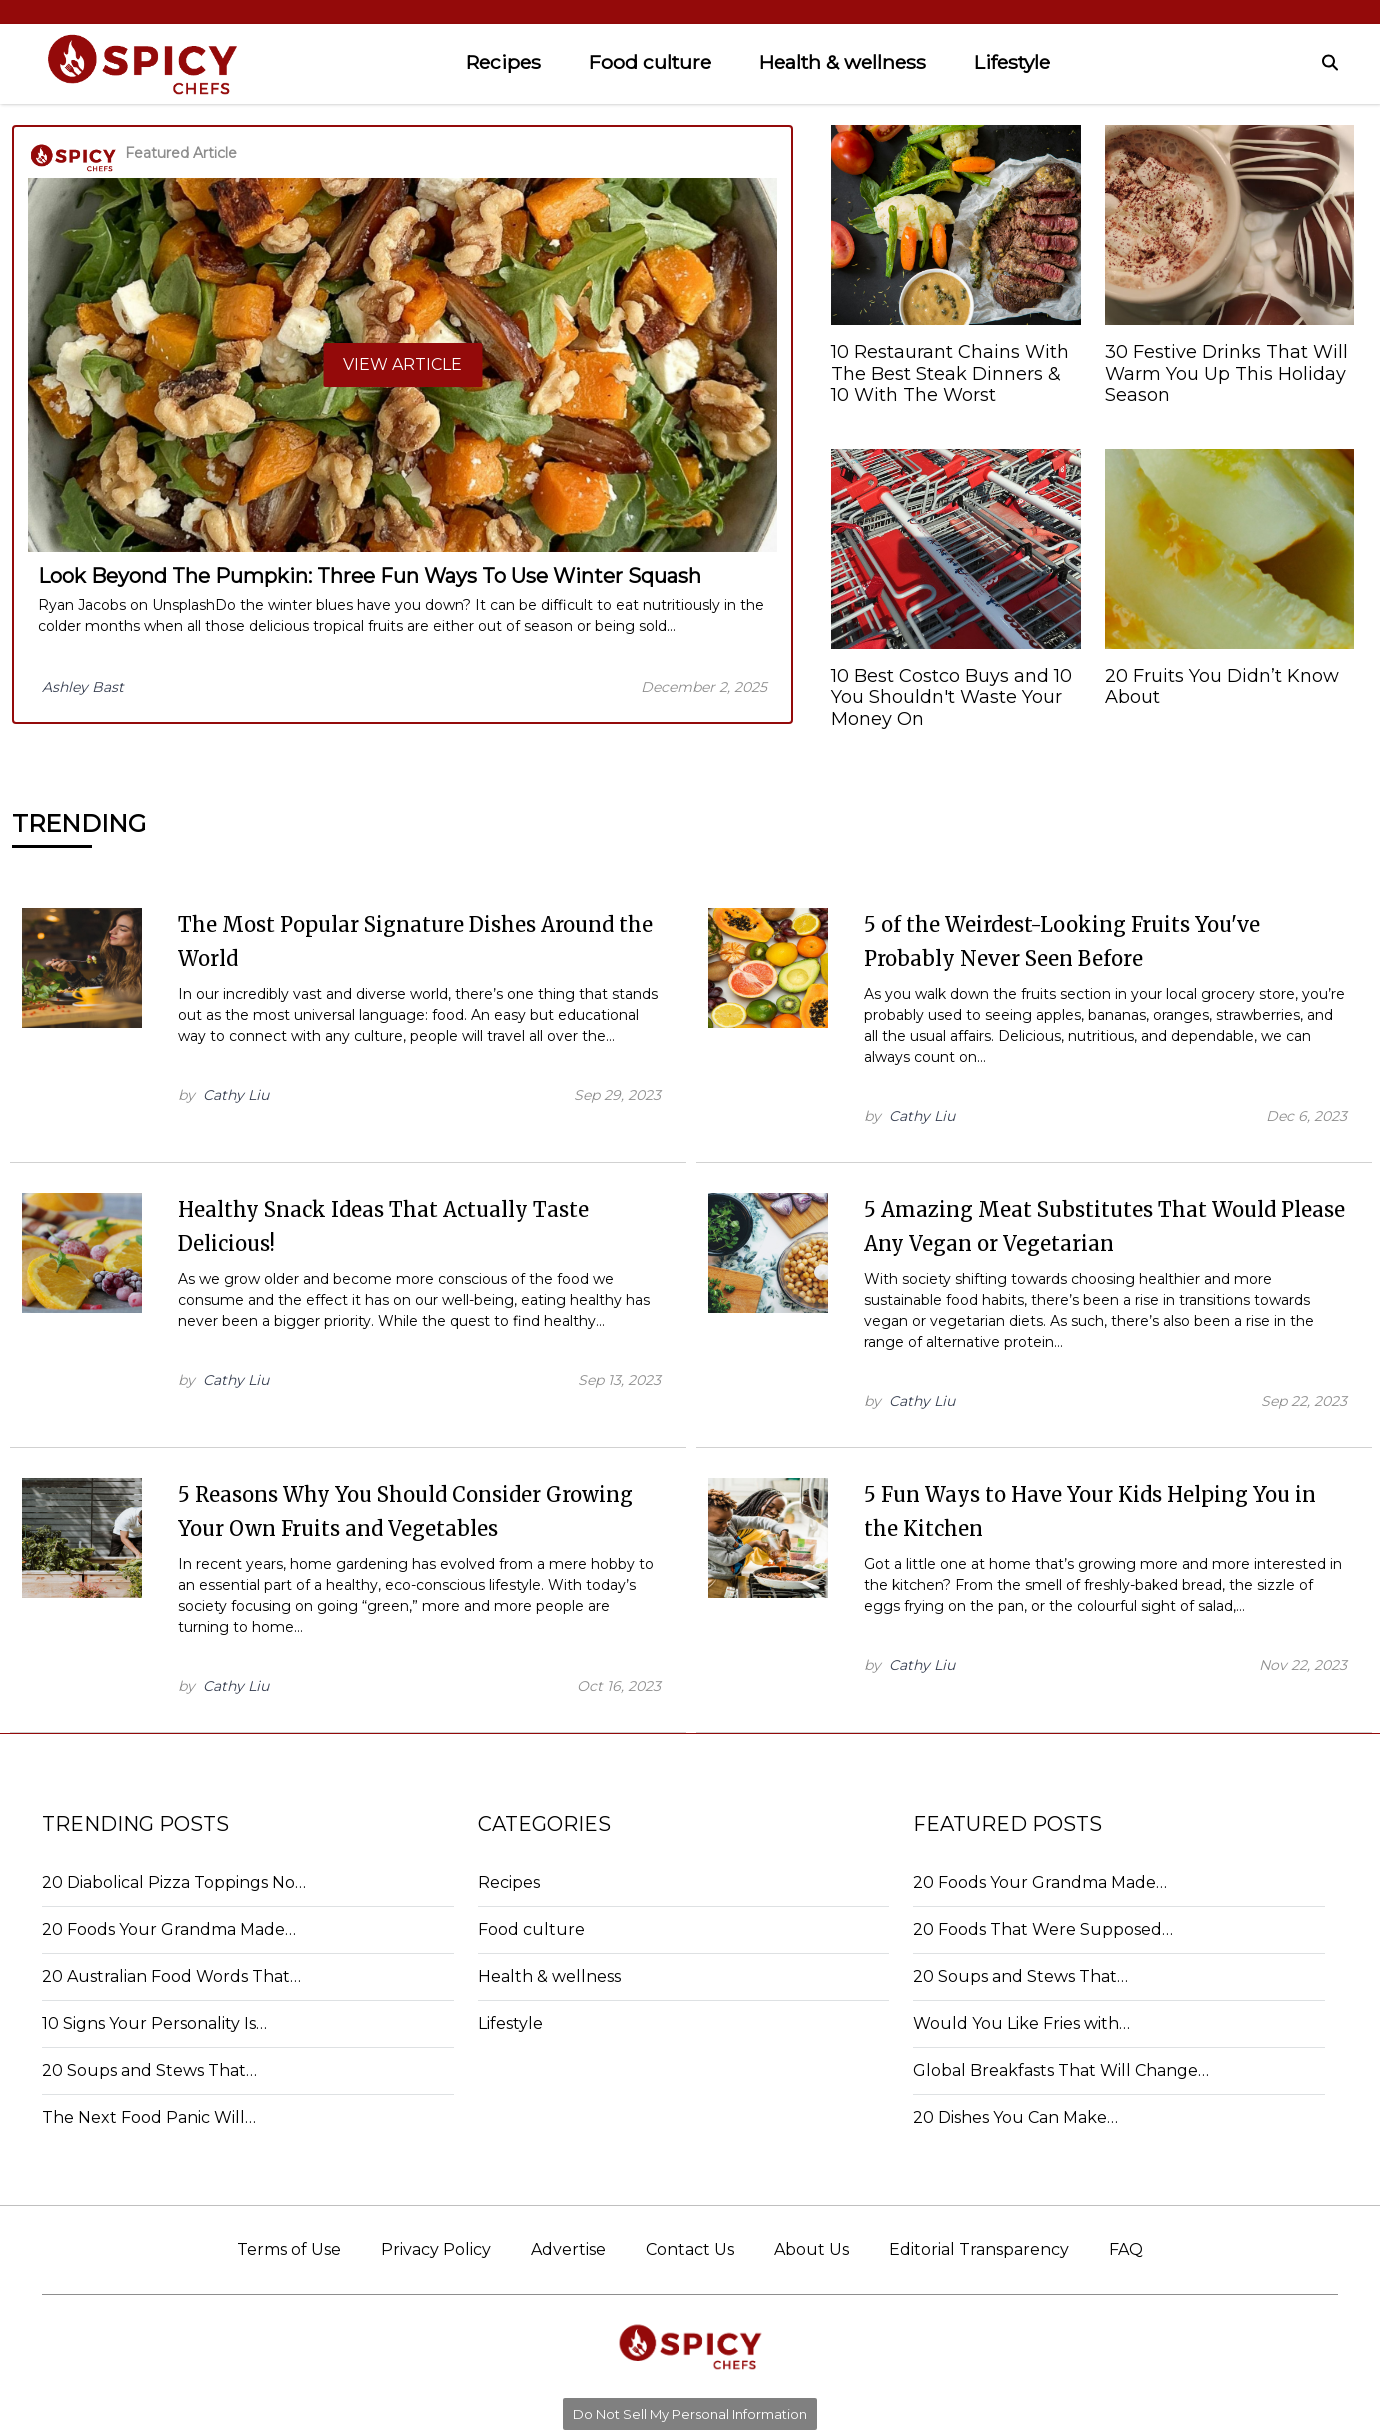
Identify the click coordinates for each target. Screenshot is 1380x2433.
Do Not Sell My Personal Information (690, 2414)
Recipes (503, 62)
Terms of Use (289, 2249)
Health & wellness (842, 62)
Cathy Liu (236, 1095)
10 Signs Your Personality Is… (154, 2023)
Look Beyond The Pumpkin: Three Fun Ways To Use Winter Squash (369, 576)
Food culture (650, 62)
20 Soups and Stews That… (149, 2070)
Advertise (568, 2249)
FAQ (1126, 2249)
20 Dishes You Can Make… (1015, 2117)
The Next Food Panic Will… (149, 2117)
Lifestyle (1012, 62)
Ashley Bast (83, 687)
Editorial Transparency (979, 2249)
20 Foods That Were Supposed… (1043, 1929)
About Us (811, 2249)
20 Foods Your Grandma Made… (169, 1929)
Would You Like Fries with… (1021, 2023)
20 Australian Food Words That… (171, 1976)
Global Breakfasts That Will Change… (1061, 2070)
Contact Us (690, 2249)
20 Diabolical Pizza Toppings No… (174, 1882)
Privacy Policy (436, 2249)
